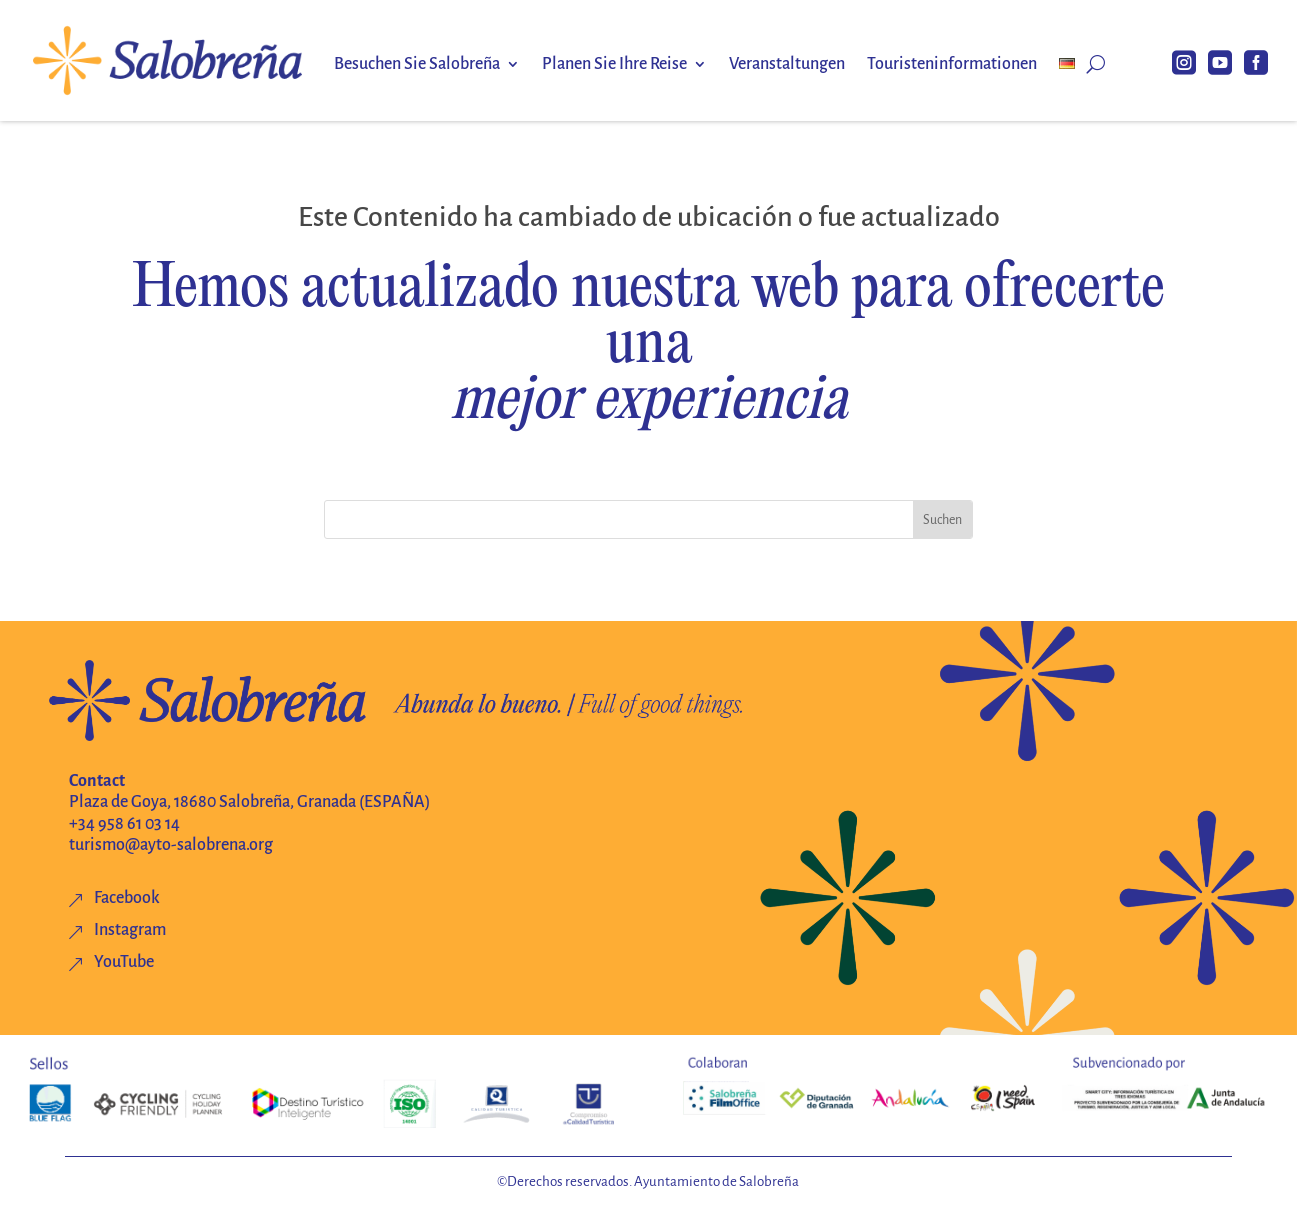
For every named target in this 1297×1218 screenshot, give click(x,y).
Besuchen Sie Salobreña (417, 65)
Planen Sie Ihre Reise (614, 65)
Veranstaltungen (787, 65)
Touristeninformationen (952, 65)
